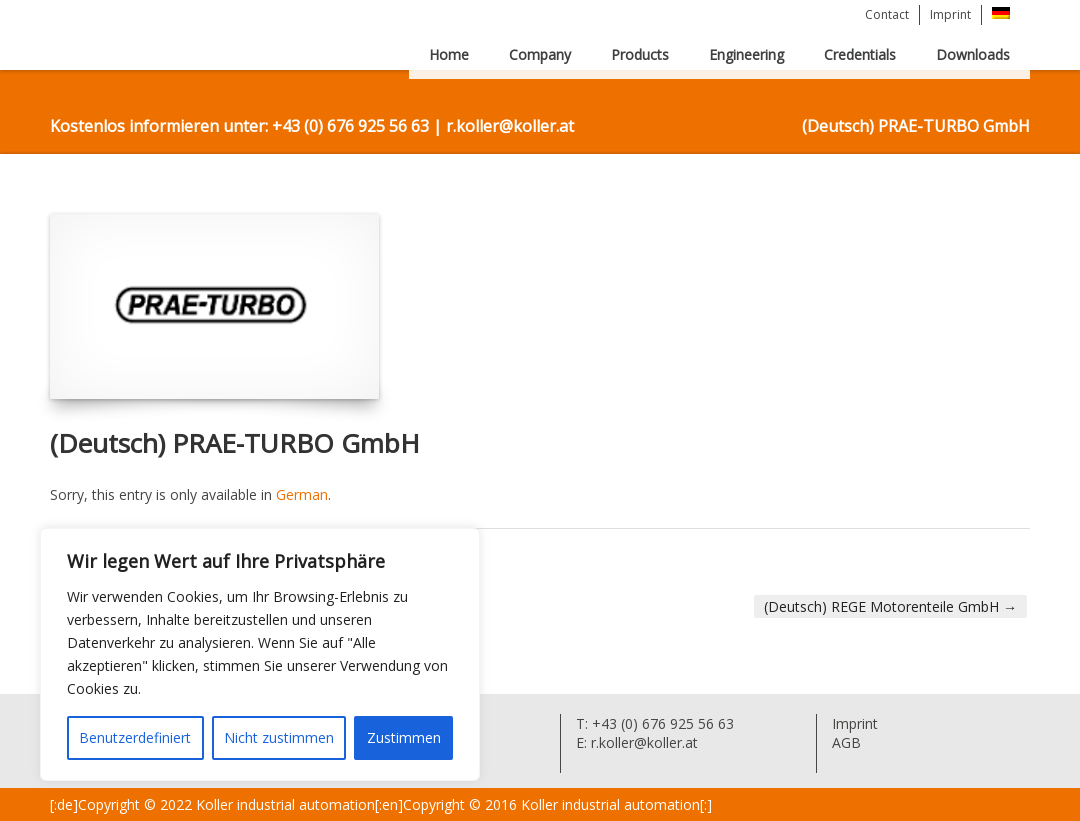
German (302, 494)
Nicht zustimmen (279, 737)
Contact (887, 14)
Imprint (950, 14)
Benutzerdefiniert (135, 737)
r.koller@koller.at (642, 742)
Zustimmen (404, 737)
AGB (846, 742)
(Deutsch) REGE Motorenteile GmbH (890, 606)
